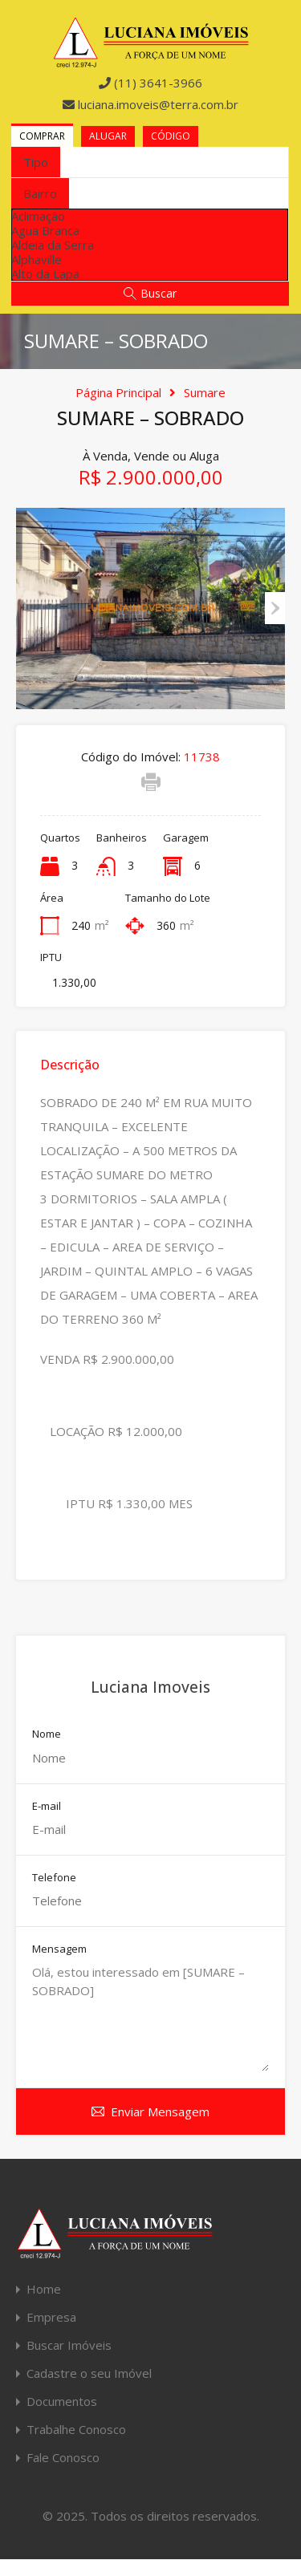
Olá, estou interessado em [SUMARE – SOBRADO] (150, 2017)
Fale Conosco (63, 2458)
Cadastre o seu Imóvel (89, 2373)
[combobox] (35, 162)
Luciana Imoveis (150, 1687)
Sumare (205, 392)
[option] (149, 216)
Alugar (108, 136)
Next (275, 608)
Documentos (61, 2401)
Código (170, 136)
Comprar (42, 136)
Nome (46, 1734)
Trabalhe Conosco (76, 2430)
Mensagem (59, 1949)
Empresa (51, 2317)
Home (43, 2289)
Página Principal (118, 392)
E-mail (46, 1806)
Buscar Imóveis (69, 2345)
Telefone (54, 1878)
